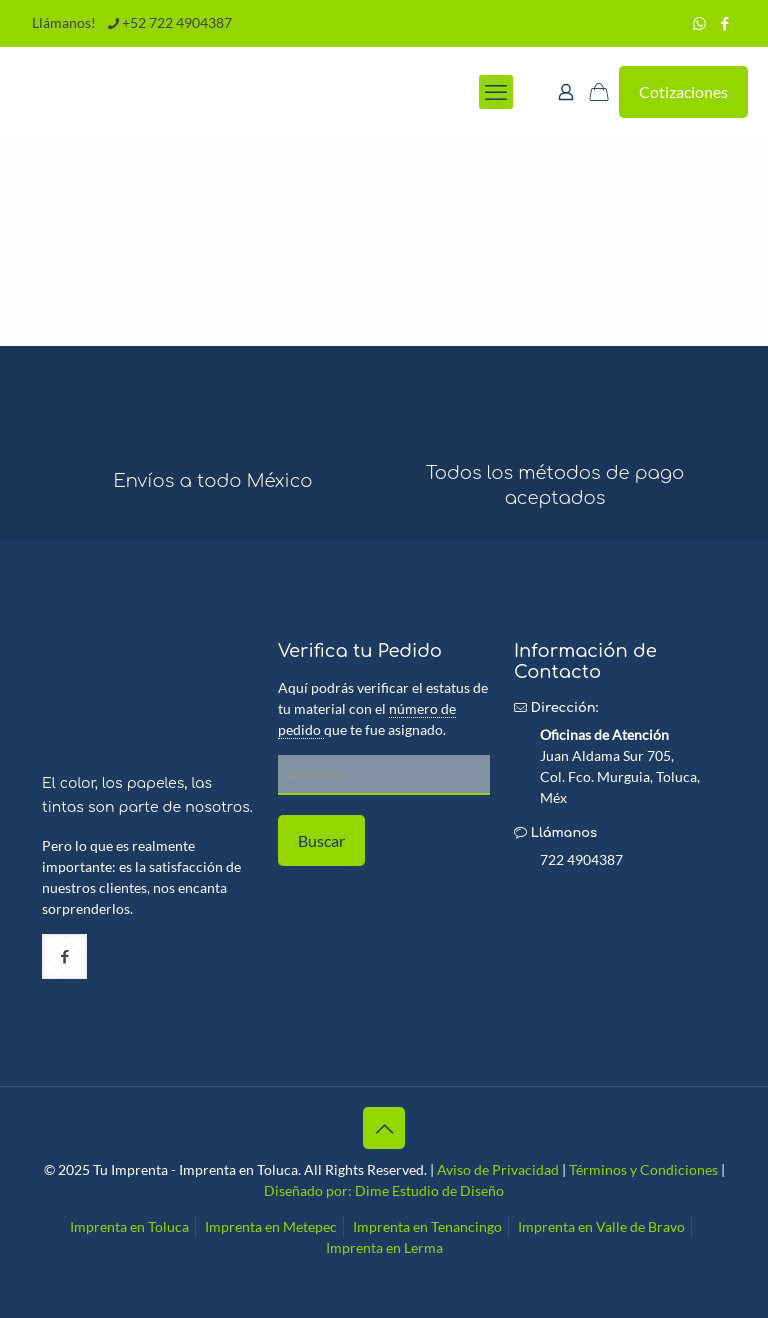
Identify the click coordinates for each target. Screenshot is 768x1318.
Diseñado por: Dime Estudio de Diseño (384, 1190)
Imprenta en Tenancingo (427, 1226)
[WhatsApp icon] (699, 23)
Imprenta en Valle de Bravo (601, 1226)
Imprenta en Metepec (271, 1226)
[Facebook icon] (724, 23)
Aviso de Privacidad (498, 1169)
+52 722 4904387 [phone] (177, 22)
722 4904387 (581, 859)
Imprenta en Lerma (384, 1247)
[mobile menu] (496, 92)
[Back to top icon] (384, 1128)
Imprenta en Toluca (129, 1226)
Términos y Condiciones (643, 1169)
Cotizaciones (683, 91)
